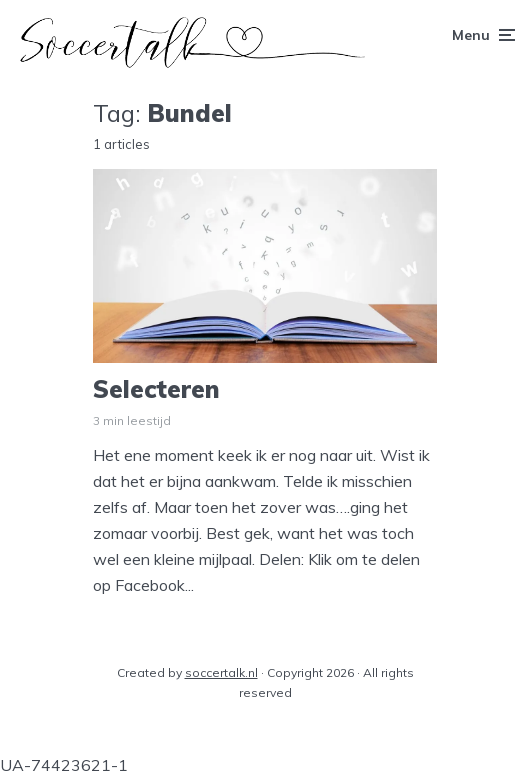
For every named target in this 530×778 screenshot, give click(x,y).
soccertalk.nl (221, 672)
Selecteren (156, 389)
